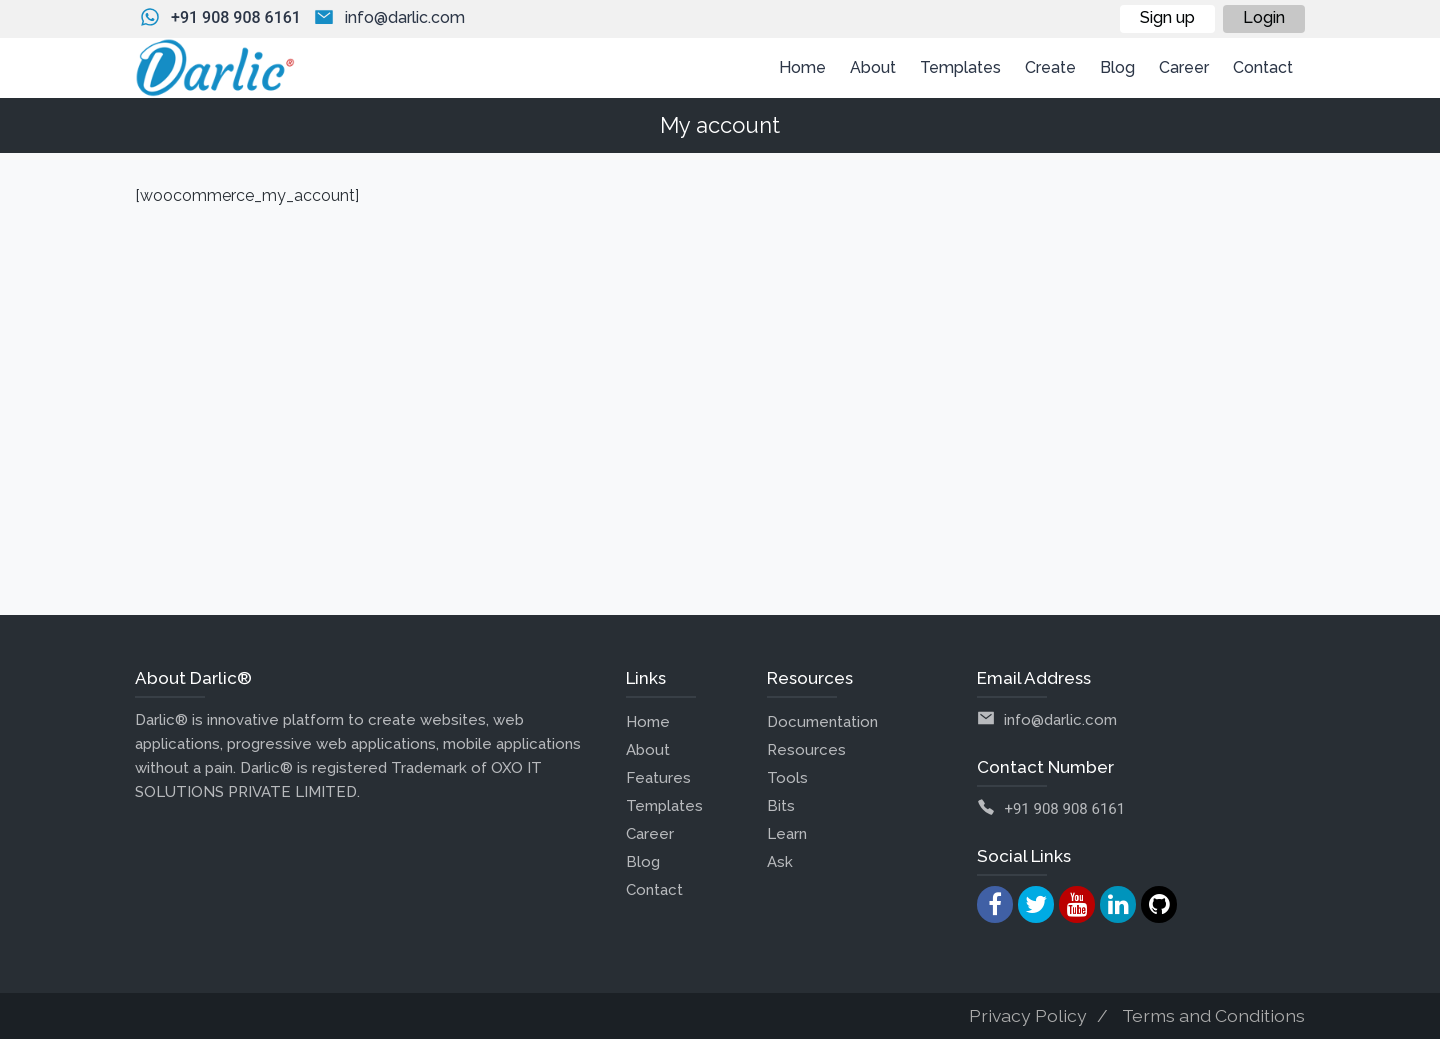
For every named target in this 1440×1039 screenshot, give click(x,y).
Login (1264, 17)
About (648, 750)
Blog (643, 862)
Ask (780, 862)
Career (650, 834)
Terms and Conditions (1213, 1015)
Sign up (1167, 17)
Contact (654, 890)
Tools (787, 778)
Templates (664, 806)
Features (658, 778)
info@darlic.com (405, 17)
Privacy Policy (1028, 1015)
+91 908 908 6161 (236, 17)
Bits (781, 806)
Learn (787, 834)
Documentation (822, 722)
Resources (806, 750)
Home (648, 722)
